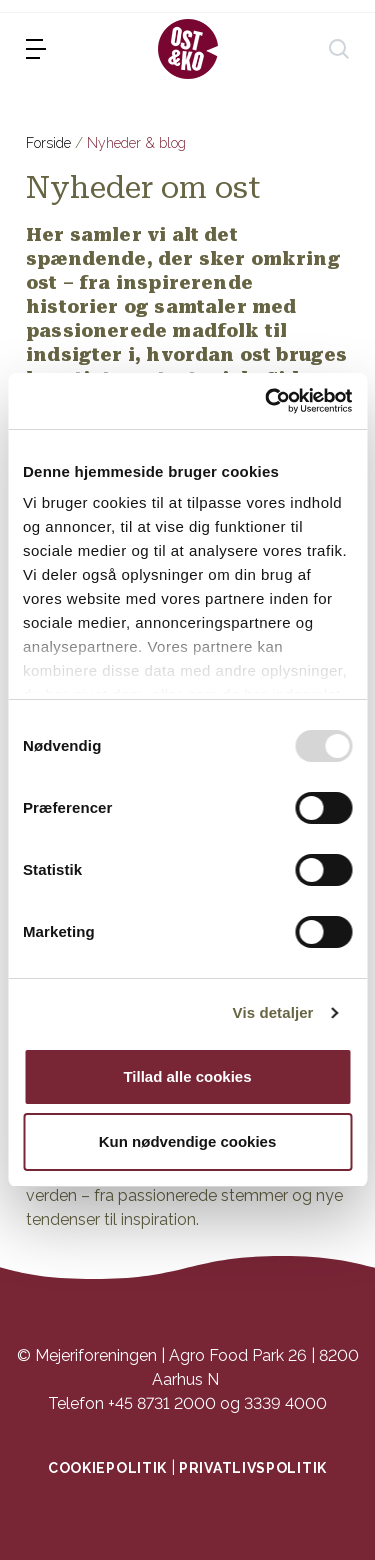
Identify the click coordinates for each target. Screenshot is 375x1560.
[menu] (36, 49)
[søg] (339, 49)
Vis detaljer (273, 1012)
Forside (48, 143)
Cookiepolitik (107, 1468)
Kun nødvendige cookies (188, 1141)
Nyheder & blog (136, 143)
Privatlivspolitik (253, 1468)
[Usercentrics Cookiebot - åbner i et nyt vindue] (267, 401)
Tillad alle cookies (187, 1076)
